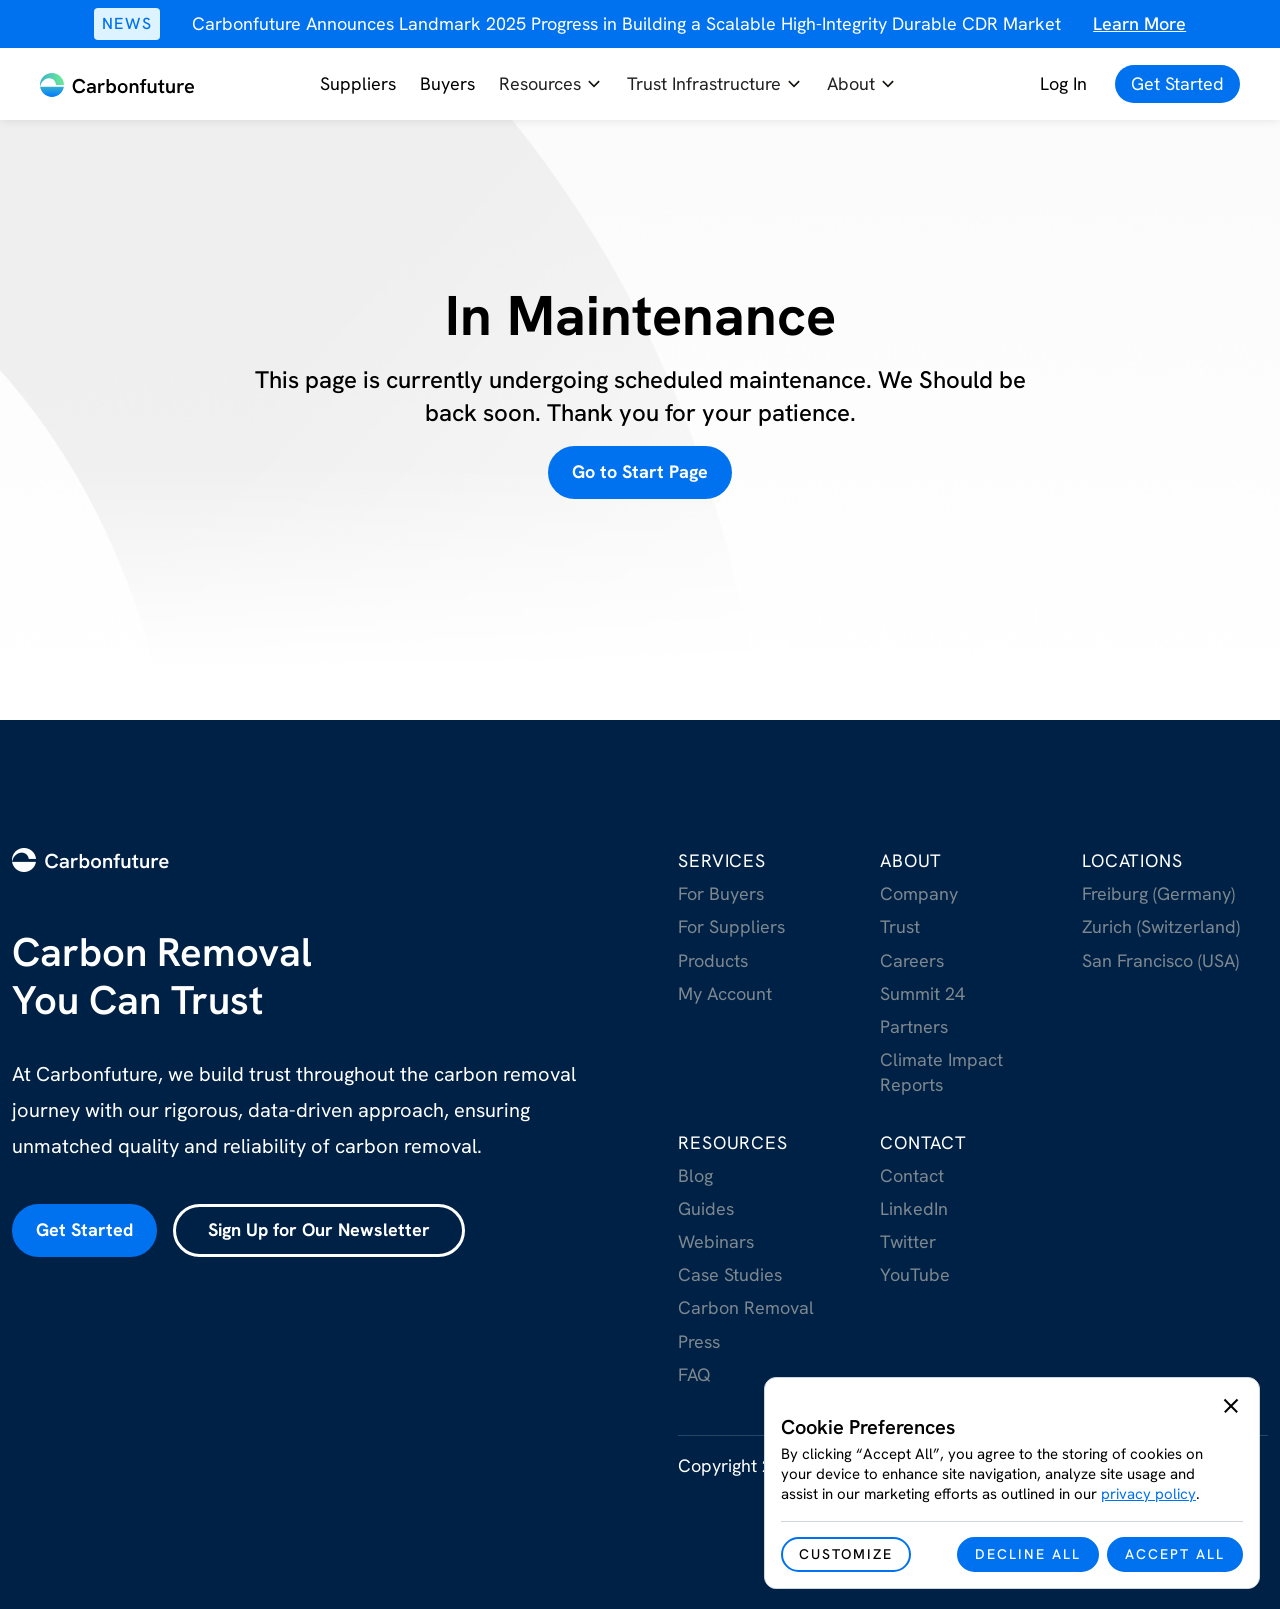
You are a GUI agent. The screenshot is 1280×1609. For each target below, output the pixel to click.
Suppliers (358, 83)
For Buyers (721, 893)
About (911, 860)
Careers (912, 960)
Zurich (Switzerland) (1161, 926)
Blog (695, 1175)
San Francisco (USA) (1160, 960)
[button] (551, 84)
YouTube (915, 1274)
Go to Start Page (640, 471)
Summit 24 (922, 993)
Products (713, 960)
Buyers (447, 83)
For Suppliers (731, 926)
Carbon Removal (746, 1307)
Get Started (84, 1229)
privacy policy (1148, 1494)
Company (919, 893)
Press (699, 1341)
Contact (923, 1142)
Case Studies (730, 1274)
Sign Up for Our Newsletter (319, 1229)
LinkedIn (914, 1208)
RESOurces (732, 1142)
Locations (1132, 860)
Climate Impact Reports (941, 1072)
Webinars (716, 1241)
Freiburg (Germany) (1158, 893)
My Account (725, 993)
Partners (914, 1026)
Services (721, 860)
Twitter (908, 1241)
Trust (900, 926)
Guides (706, 1208)
